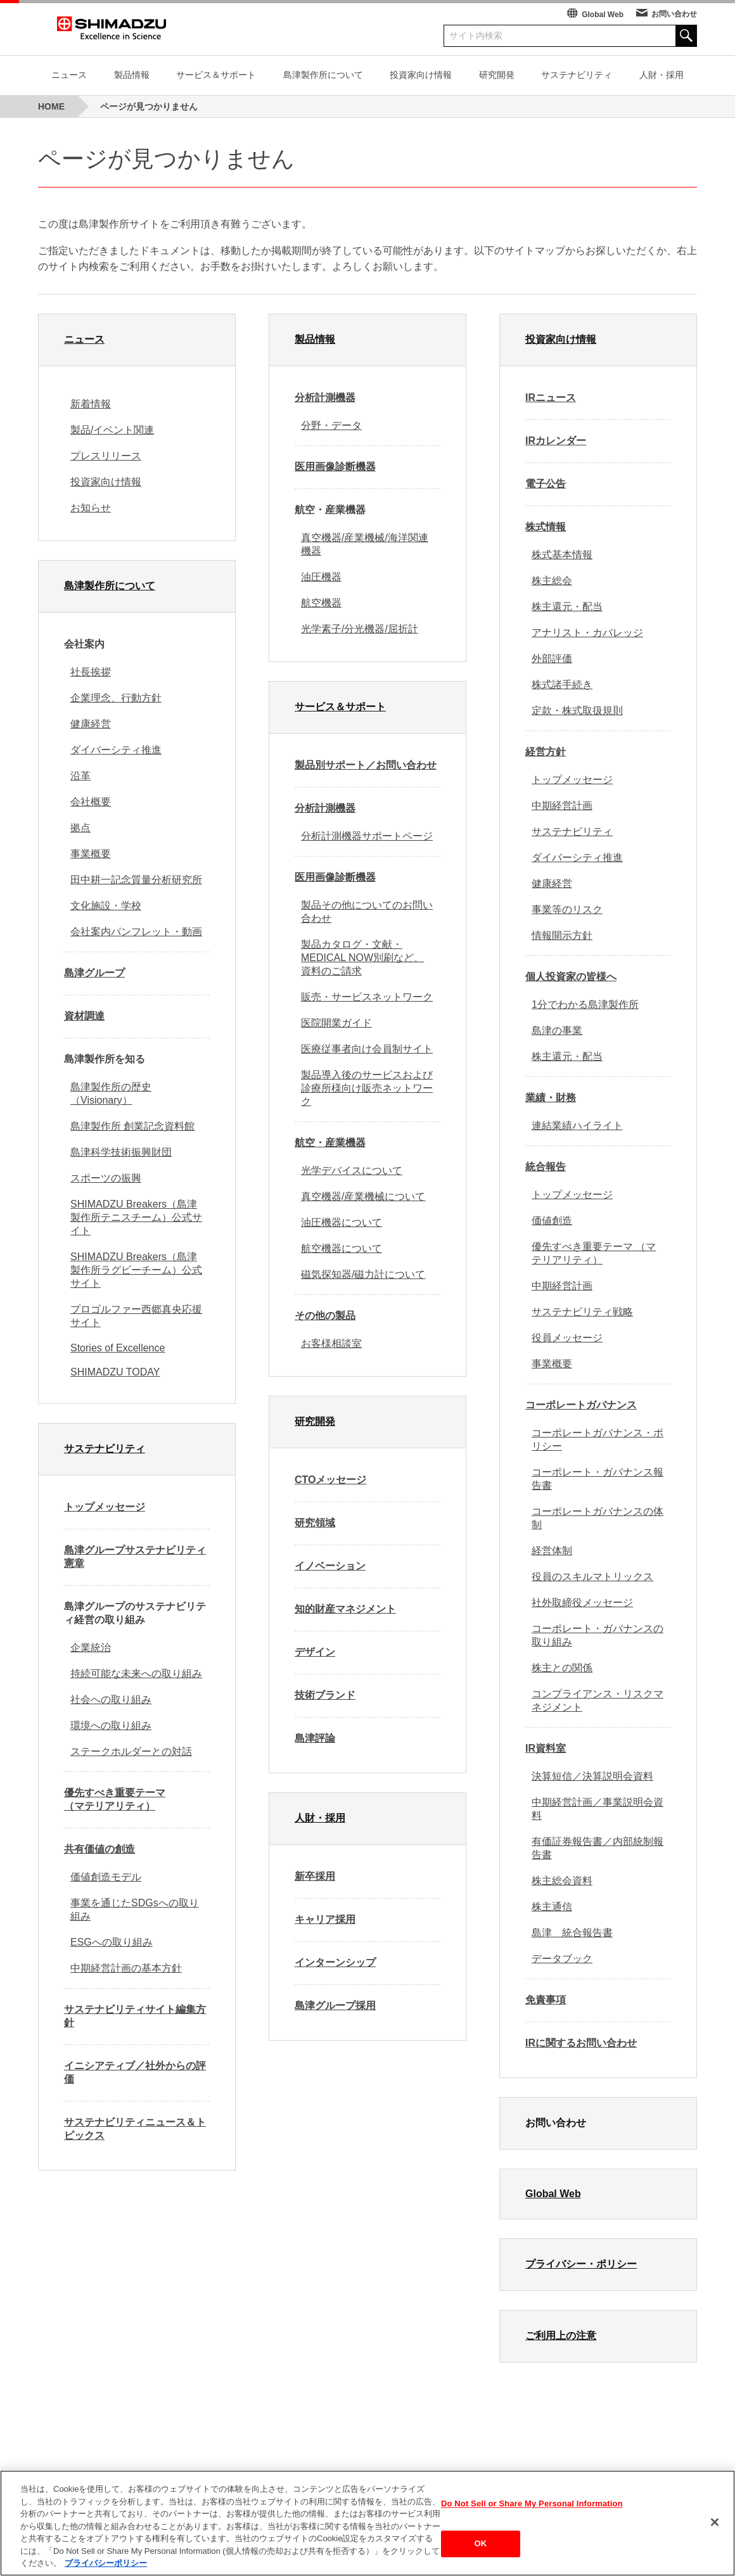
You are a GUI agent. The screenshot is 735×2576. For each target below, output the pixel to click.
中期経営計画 (562, 805)
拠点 (80, 827)
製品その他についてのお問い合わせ (367, 912)
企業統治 (90, 1647)
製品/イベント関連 (112, 429)
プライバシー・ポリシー (581, 2264)
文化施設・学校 (105, 905)
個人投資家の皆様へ (571, 976)
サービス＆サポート (216, 75)
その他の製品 (325, 1315)
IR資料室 (545, 1748)
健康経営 (90, 723)
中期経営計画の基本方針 (126, 1968)
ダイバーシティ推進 (116, 749)
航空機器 (321, 602)
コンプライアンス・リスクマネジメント (597, 1700)
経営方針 (545, 751)
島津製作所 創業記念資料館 (132, 1126)
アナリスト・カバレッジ (587, 632)
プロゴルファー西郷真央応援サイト (136, 1316)
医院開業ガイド (336, 1022)
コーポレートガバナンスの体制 (597, 1518)
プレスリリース (105, 455)
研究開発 (496, 75)
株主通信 (552, 1906)
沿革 (80, 775)
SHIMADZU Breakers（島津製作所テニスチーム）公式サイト (136, 1217)
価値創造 (552, 1220)
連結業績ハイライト (577, 1125)
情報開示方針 (562, 935)
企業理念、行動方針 (116, 697)
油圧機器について (341, 1222)
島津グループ (94, 972)
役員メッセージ (567, 1337)
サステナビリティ (576, 75)
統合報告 (545, 1166)
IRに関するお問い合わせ (581, 2042)
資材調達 (84, 1016)
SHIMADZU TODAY (115, 1372)
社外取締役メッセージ (582, 1602)
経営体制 (552, 1550)
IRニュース (550, 397)
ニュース (69, 75)
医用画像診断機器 (335, 466)
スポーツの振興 (105, 1178)
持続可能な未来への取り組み (136, 1673)
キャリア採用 (325, 1919)
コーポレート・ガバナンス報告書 (597, 1479)
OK (481, 2548)
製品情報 (132, 75)
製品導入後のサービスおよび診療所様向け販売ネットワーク (367, 1088)
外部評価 (552, 658)
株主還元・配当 (567, 606)
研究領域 (315, 1522)
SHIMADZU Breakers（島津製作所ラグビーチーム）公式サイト (136, 1270)
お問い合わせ (674, 14)
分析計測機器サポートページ (367, 836)
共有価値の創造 (99, 1849)
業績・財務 (550, 1097)
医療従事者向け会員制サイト (367, 1048)
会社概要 (90, 801)
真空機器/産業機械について (363, 1196)
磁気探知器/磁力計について (363, 1274)
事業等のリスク (567, 909)
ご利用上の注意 (560, 2335)
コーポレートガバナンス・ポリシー (597, 1439)
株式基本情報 (562, 554)
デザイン (315, 1652)
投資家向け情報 (421, 75)
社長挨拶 (90, 671)
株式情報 (545, 526)
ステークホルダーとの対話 (131, 1751)
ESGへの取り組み (111, 1942)
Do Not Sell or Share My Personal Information (532, 2507)
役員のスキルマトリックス (592, 1576)
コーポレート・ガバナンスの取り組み (597, 1635)
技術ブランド (325, 1695)
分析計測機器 (325, 397)
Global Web (602, 14)
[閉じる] (715, 2526)
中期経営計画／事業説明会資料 (597, 1809)
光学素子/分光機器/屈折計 (359, 628)
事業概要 (90, 853)
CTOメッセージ (330, 1479)
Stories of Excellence (117, 1347)
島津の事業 (557, 1030)
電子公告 (545, 483)
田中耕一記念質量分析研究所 (136, 879)
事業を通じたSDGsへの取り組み (134, 1909)
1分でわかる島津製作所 (585, 1004)
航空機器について (341, 1248)
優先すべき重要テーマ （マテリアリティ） (114, 1799)
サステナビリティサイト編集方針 (135, 2016)
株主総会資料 (562, 1880)
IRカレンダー (555, 440)
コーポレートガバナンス (581, 1405)
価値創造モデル (105, 1876)
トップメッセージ (104, 1507)
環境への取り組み (110, 1725)
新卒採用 (315, 1876)
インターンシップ (335, 1962)
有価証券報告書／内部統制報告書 (597, 1848)
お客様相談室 (331, 1343)
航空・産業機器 (330, 1142)
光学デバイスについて (351, 1170)
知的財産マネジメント (345, 1609)
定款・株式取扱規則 (577, 710)
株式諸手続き (562, 684)
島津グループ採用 (335, 2005)
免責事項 (545, 1999)
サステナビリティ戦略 (582, 1311)
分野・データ (331, 425)
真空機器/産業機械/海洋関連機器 (364, 544)
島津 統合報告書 (572, 1932)
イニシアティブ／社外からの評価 (135, 2072)
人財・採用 (661, 75)
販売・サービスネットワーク (367, 997)
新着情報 (90, 404)
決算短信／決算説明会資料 (592, 1776)
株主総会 (552, 580)
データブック (562, 1958)
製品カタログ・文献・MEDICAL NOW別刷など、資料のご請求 (362, 957)
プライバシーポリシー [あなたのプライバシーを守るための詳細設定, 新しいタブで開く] (106, 2567)
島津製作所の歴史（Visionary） (110, 1093)
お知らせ (90, 507)
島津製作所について (323, 75)
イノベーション (330, 1565)
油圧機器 (321, 576)
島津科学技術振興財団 (121, 1152)
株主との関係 (562, 1667)
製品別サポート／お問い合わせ (366, 765)
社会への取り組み (110, 1699)
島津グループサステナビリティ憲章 (135, 1557)
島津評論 (315, 1738)
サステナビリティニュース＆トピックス (135, 2129)
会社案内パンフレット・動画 (136, 931)
